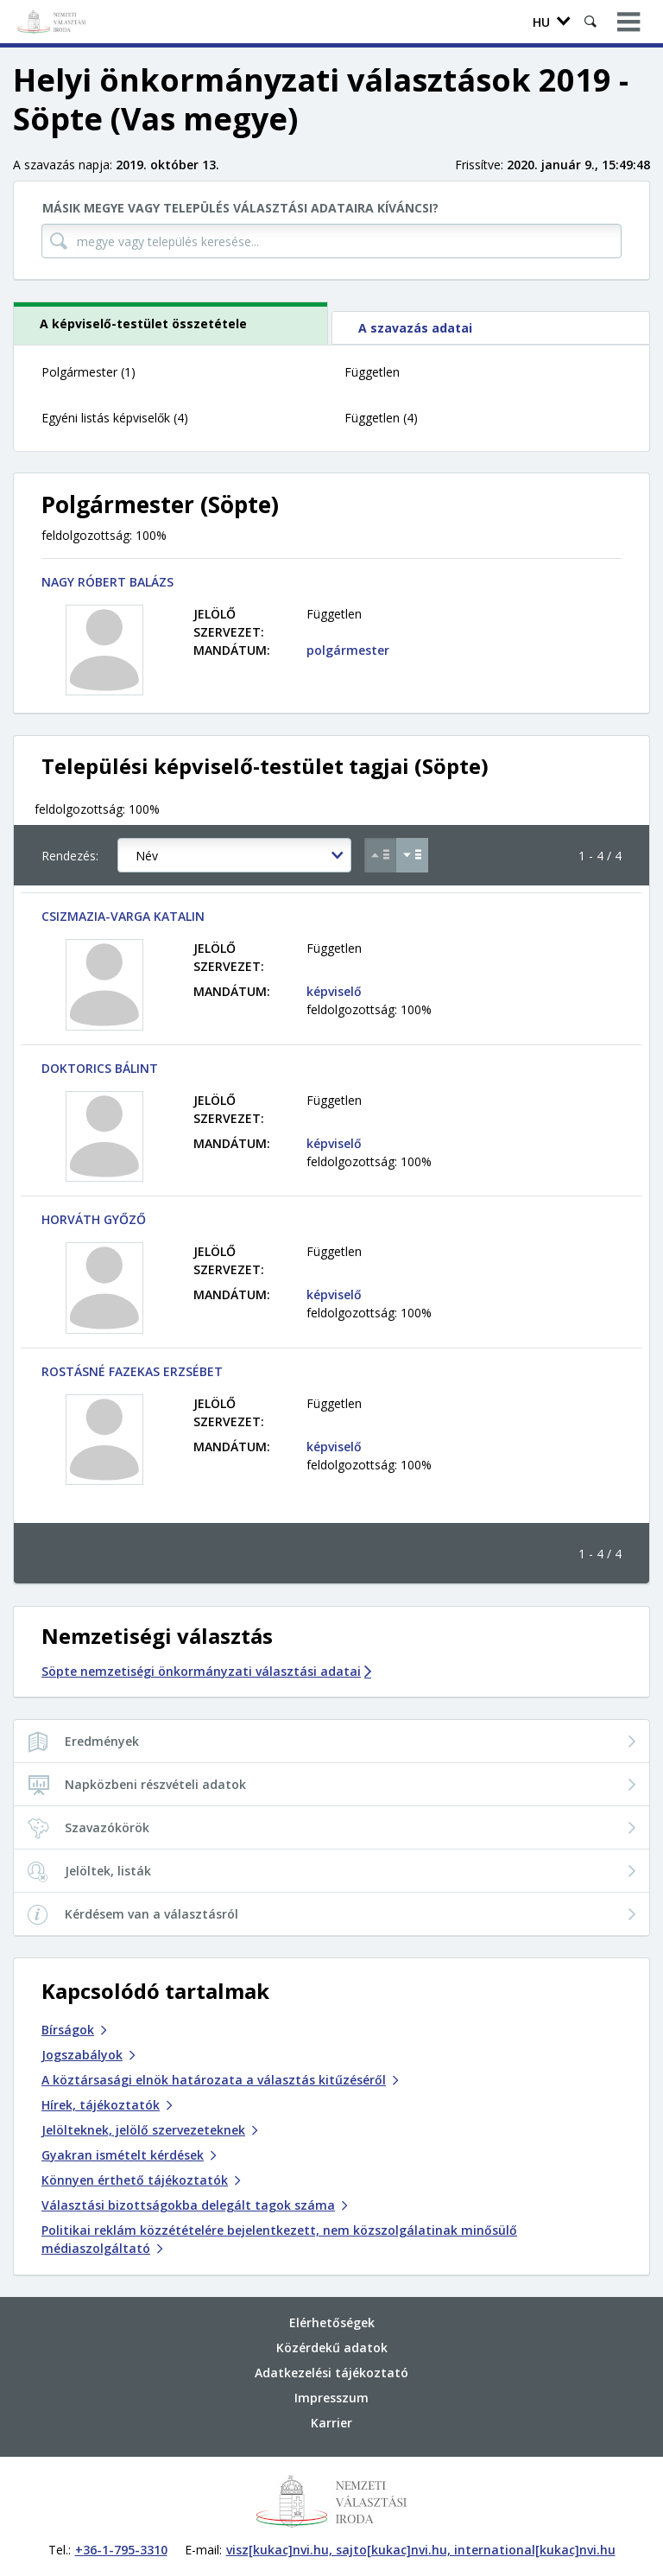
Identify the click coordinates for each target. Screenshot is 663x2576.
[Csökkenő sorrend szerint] (412, 855)
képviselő (334, 991)
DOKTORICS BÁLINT (99, 1068)
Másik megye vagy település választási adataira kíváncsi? (240, 208)
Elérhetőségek (332, 2322)
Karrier (331, 2422)
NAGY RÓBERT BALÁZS (107, 582)
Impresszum (331, 2397)
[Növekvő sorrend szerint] (380, 855)
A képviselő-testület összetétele (143, 323)
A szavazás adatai (415, 328)
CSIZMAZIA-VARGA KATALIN (123, 916)
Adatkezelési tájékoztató (331, 2372)
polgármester (347, 650)
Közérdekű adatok (332, 2347)
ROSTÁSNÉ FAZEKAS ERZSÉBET (132, 1371)
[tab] (172, 323)
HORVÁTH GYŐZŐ (93, 1219)
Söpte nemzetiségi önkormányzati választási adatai (206, 1671)
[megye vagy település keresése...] (331, 241)
